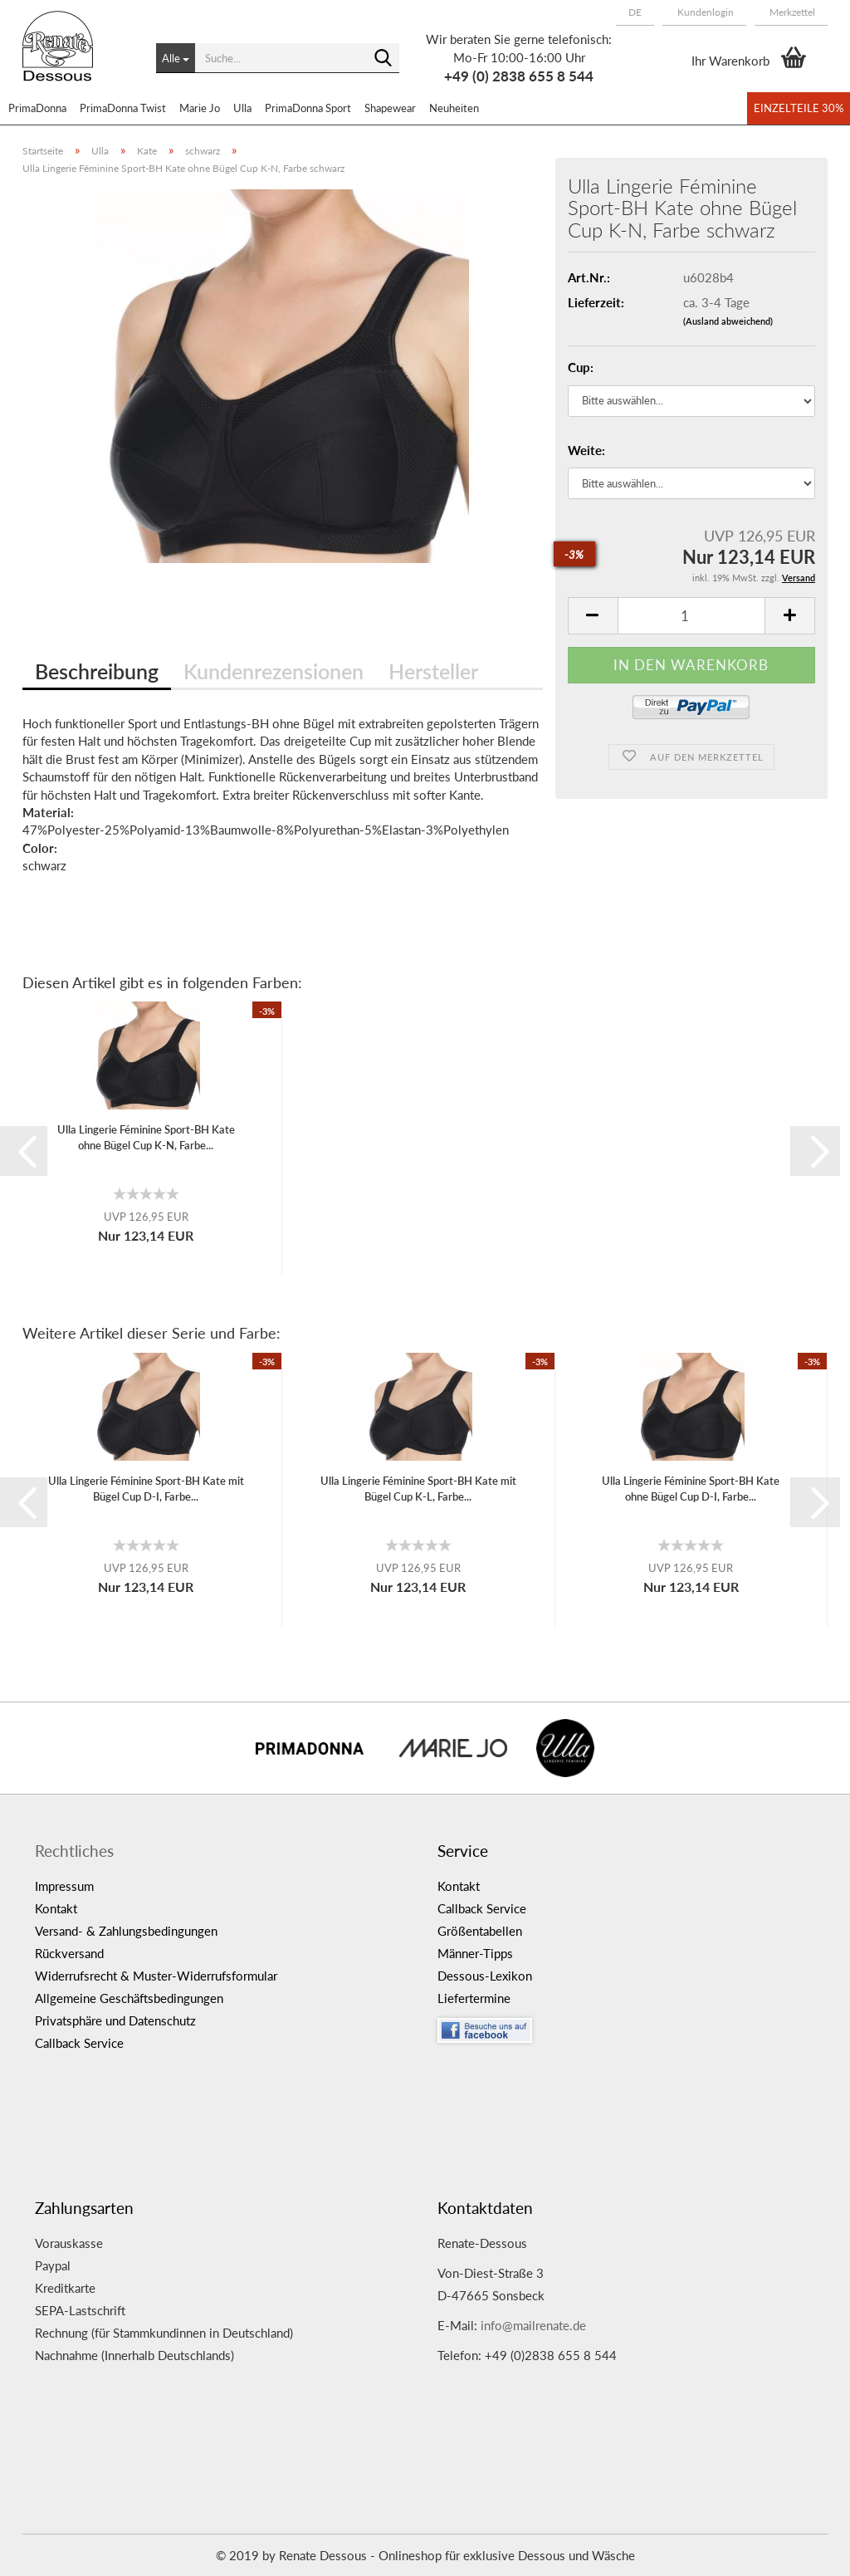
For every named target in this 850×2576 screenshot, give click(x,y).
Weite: (586, 450)
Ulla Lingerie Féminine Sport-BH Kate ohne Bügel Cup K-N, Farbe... (146, 1137)
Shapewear (390, 108)
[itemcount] (691, 615)
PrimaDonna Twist (123, 108)
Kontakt (56, 1908)
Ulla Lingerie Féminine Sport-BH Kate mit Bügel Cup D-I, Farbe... (146, 1488)
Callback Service (79, 2042)
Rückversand (69, 1953)
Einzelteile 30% (798, 108)
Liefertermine (473, 1998)
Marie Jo (199, 108)
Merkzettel (791, 12)
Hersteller (433, 671)
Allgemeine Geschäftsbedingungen (129, 1998)
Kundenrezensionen (273, 671)
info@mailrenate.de (533, 2325)
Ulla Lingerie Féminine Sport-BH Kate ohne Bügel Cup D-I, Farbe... (690, 1488)
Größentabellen (479, 1930)
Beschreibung (97, 671)
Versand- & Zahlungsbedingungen (126, 1930)
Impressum (64, 1885)
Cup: (581, 367)
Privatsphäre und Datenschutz (115, 2020)
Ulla (242, 108)
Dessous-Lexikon (484, 1975)
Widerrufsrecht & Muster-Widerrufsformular (156, 1975)
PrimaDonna (37, 108)
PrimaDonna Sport (308, 108)
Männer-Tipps (475, 1953)
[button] (635, 12)
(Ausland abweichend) (728, 321)
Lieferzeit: (596, 302)
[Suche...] (175, 58)
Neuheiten (454, 108)
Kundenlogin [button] (704, 12)
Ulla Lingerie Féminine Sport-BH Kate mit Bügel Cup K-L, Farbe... (418, 1488)
